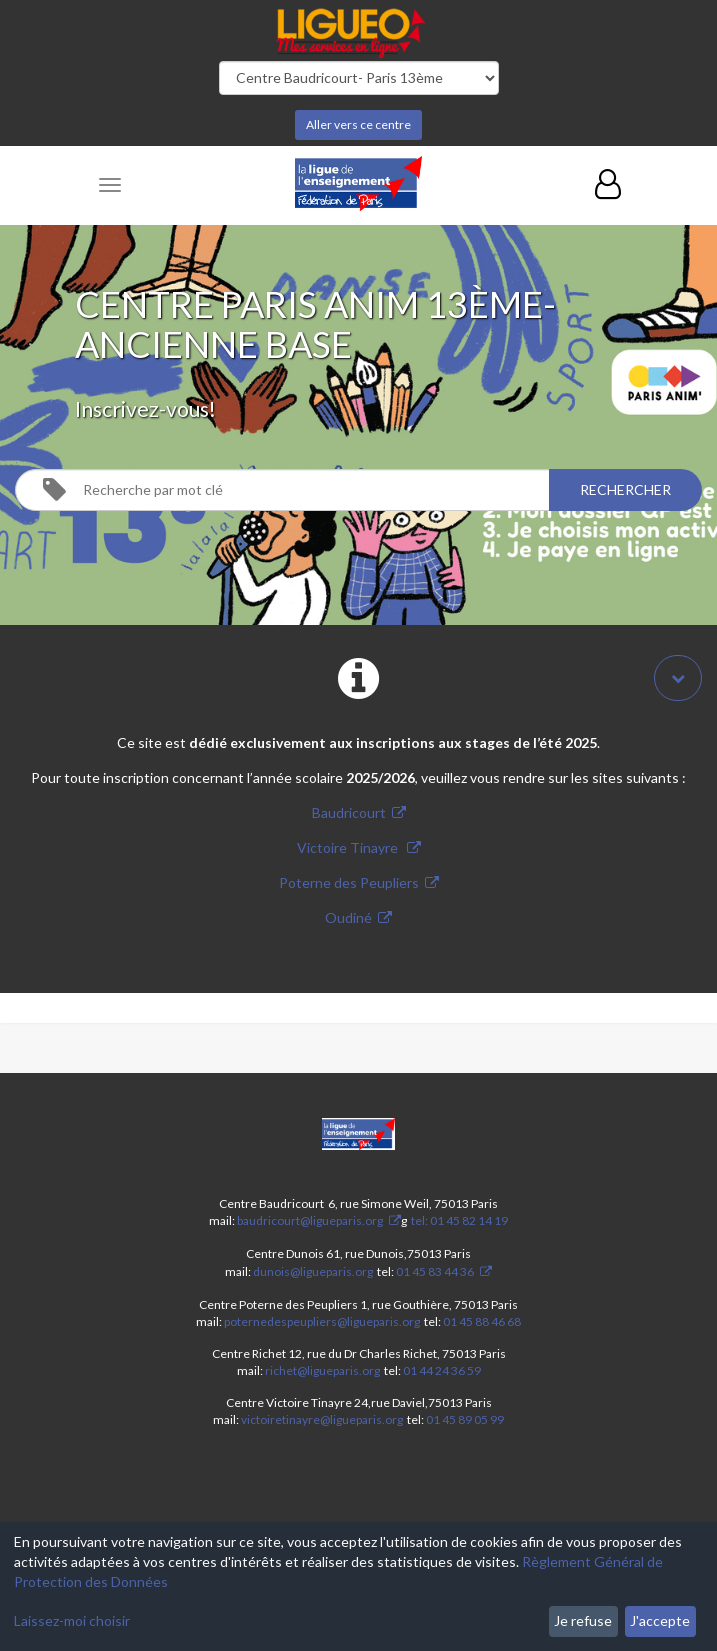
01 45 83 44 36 (434, 1271)
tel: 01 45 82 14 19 (458, 1220)
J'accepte (660, 1620)
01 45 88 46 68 (482, 1321)
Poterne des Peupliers (349, 882)
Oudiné (348, 917)
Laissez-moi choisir (72, 1620)
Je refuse (583, 1620)
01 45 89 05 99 (465, 1419)
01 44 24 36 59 (442, 1370)
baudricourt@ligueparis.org (310, 1220)
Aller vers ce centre (358, 124)
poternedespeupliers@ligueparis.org (322, 1321)
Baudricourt (349, 812)
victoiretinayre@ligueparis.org (322, 1419)
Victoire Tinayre (349, 847)
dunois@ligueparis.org (313, 1271)
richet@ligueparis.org (322, 1370)
